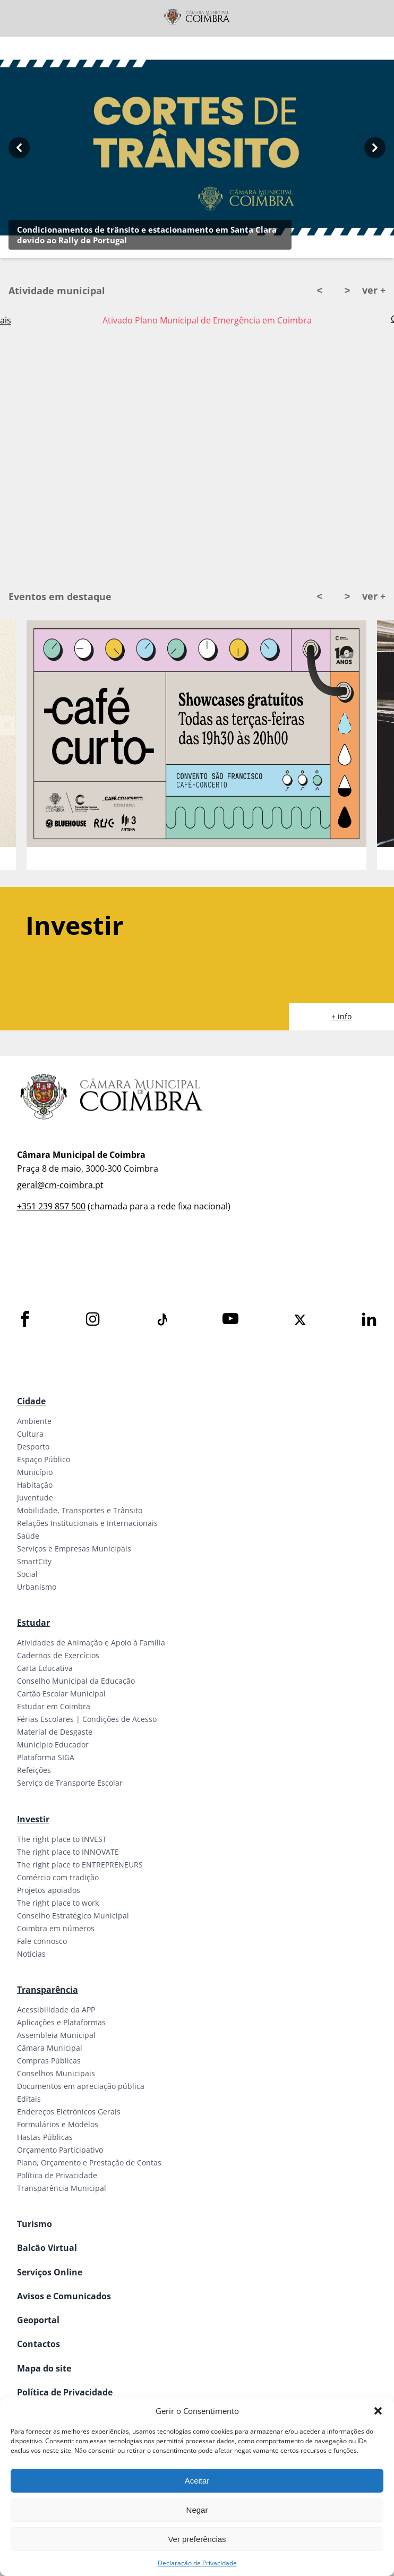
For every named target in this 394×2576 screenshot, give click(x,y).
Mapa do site (44, 2368)
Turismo (34, 2224)
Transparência (47, 1989)
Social (27, 1574)
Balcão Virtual (47, 2248)
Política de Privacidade (57, 2175)
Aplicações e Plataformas (61, 2022)
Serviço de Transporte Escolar (70, 1783)
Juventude (35, 1497)
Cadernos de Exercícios (58, 1655)
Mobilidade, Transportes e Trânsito (79, 1510)
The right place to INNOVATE (68, 1852)
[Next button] (375, 147)
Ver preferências (197, 2539)
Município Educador (53, 1744)
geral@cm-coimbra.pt (60, 1185)
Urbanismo (36, 1587)
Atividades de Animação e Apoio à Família (91, 1642)
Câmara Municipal (49, 2048)
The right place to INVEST (62, 1839)
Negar (197, 2509)
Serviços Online (49, 2272)
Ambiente (34, 1421)
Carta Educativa (45, 1668)
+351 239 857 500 (51, 1206)
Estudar (33, 1622)
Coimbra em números (56, 1928)
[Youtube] (230, 1319)
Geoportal (38, 2320)
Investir (33, 1819)
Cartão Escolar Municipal (61, 1693)
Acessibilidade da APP (56, 2009)
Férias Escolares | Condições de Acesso (87, 1719)
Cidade (31, 1401)
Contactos (38, 2344)
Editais (29, 2099)
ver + (374, 290)
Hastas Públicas (45, 2137)
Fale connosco (42, 1941)
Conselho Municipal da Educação (76, 1681)
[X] (300, 1320)
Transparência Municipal (61, 2188)
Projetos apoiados (48, 1890)
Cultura (30, 1434)
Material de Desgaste (54, 1732)
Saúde (28, 1536)
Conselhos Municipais (56, 2073)
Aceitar (197, 2480)
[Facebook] (25, 1319)
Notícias (31, 1954)
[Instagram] (93, 1319)
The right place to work (58, 1903)
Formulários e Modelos (57, 2124)
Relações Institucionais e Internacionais (87, 1523)
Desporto (33, 1446)
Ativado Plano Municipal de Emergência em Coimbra (207, 320)
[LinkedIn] (369, 1319)
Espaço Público (43, 1459)
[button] (378, 2411)
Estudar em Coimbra (53, 1706)
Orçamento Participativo (60, 2150)
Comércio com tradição (58, 1877)
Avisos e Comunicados (64, 2296)
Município (35, 1472)
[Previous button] (19, 147)
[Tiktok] (161, 1320)
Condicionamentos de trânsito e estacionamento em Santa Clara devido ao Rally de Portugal (147, 234)
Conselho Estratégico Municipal (73, 1915)
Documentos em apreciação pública (80, 2086)
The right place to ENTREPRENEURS (80, 1865)
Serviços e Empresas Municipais (74, 1548)
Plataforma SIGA (45, 1757)
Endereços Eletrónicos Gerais (69, 2111)
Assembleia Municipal (56, 2035)
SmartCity (34, 1561)
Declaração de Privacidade (197, 2563)
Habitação (35, 1485)
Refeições (34, 1770)
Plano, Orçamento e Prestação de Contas (89, 2162)
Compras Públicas (49, 2060)
